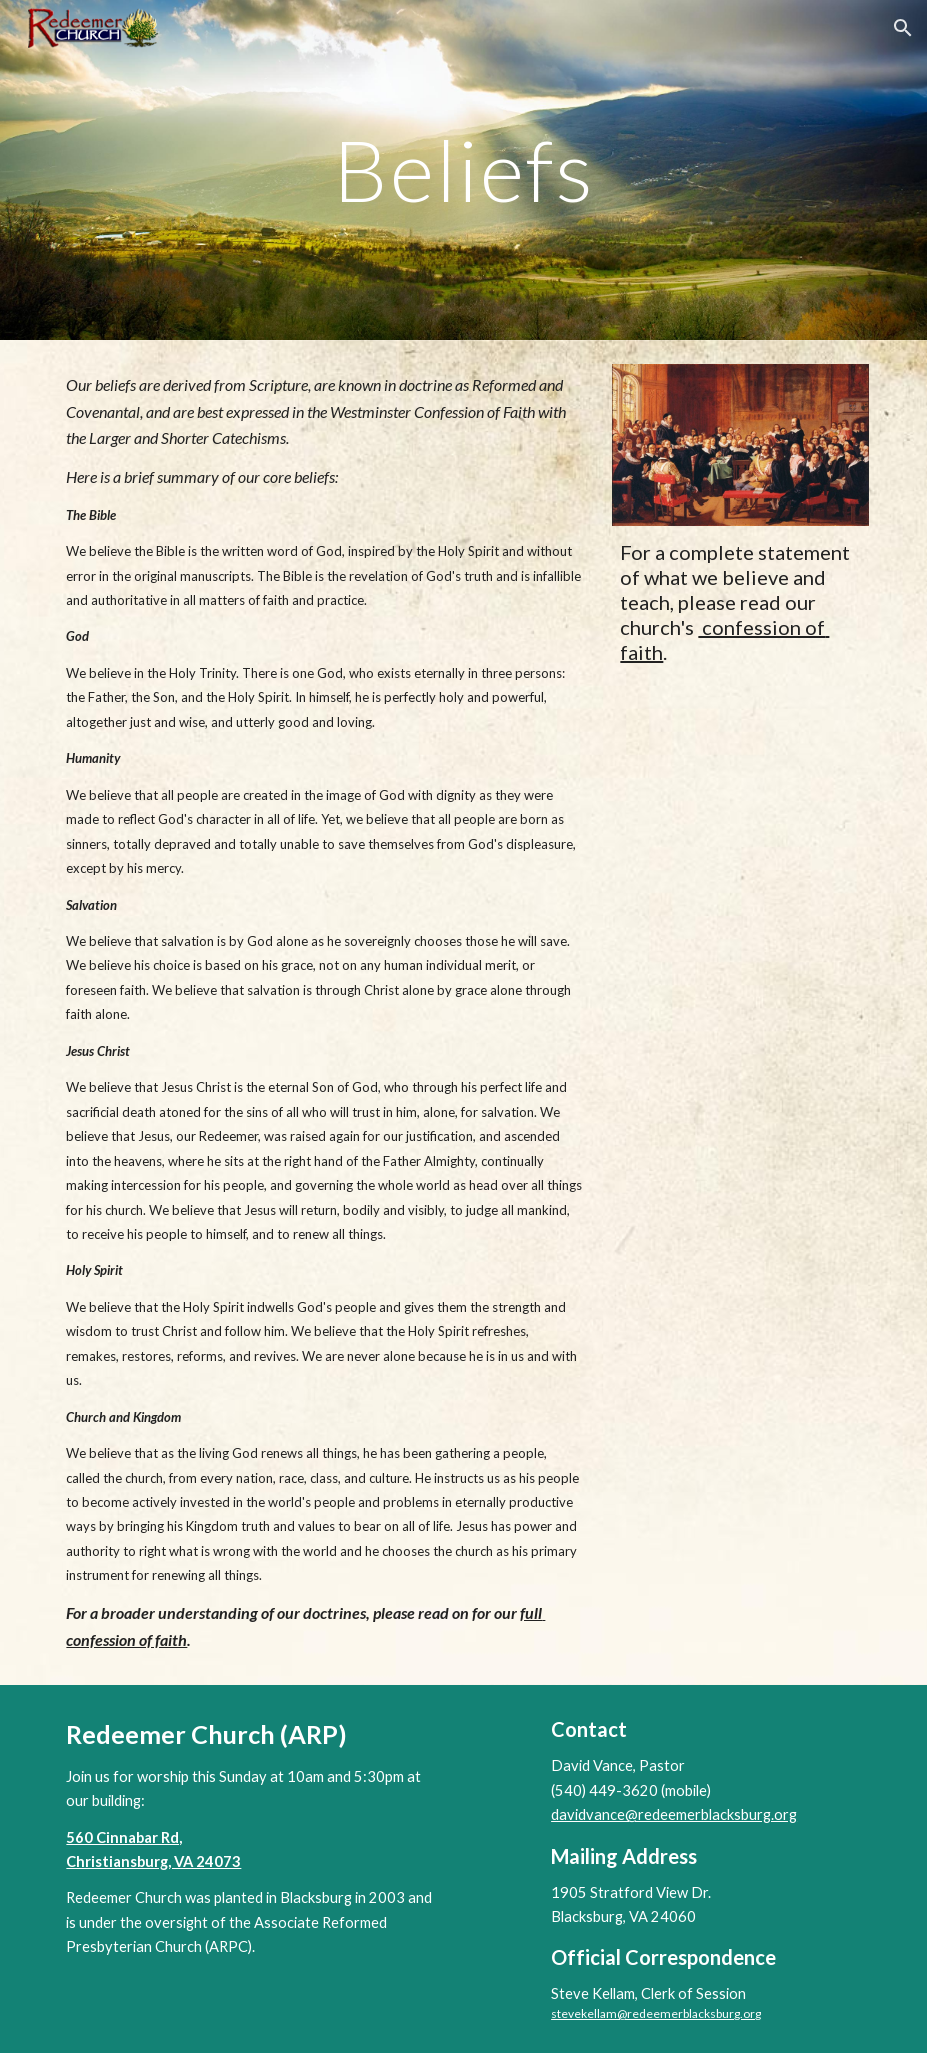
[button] (903, 28)
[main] (463, 169)
